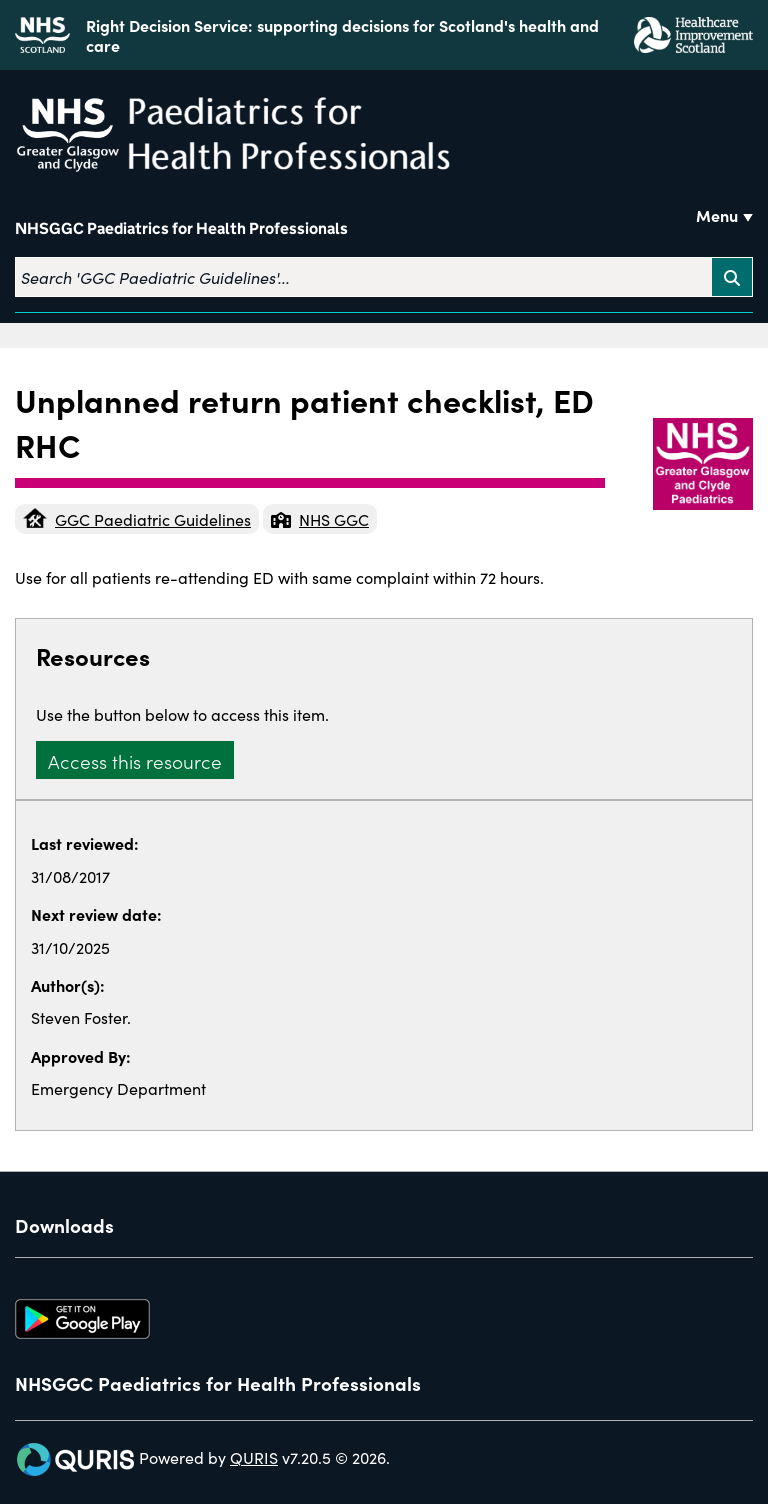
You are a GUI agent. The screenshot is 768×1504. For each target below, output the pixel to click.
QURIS (254, 1457)
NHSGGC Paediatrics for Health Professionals (181, 228)
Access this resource (135, 760)
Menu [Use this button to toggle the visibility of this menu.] (717, 215)
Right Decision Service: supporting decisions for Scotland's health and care (342, 35)
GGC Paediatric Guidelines (137, 519)
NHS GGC (320, 519)
